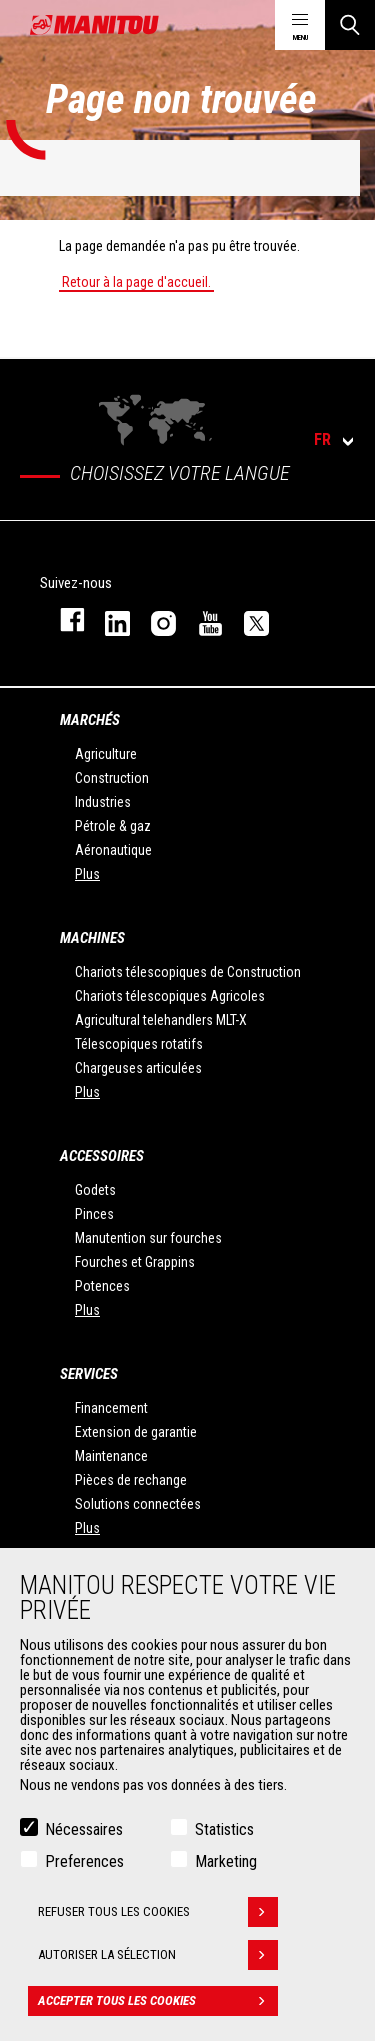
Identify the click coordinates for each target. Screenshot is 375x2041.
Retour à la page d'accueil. (136, 282)
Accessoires (102, 1156)
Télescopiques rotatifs (139, 1044)
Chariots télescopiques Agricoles (170, 996)
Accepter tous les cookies (158, 2011)
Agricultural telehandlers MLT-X (161, 1020)
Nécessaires (84, 1839)
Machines (92, 938)
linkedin (108, 619)
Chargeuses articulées (138, 1068)
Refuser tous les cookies (158, 1922)
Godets (95, 1190)
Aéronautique (113, 850)
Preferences (84, 1871)
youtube (201, 619)
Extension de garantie (136, 1432)
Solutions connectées (138, 1504)
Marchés (90, 720)
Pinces (94, 1214)
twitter (247, 619)
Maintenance (111, 1456)
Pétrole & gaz (113, 826)
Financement (111, 1408)
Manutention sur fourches (148, 1238)
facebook (62, 619)
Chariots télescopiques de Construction (188, 972)
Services (89, 1374)
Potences (102, 1286)
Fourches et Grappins (135, 1262)
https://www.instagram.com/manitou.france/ (154, 619)
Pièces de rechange (131, 1480)
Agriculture (106, 754)
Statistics (224, 1839)
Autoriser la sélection (158, 1965)
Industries (103, 802)
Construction (112, 778)
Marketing (226, 1871)
